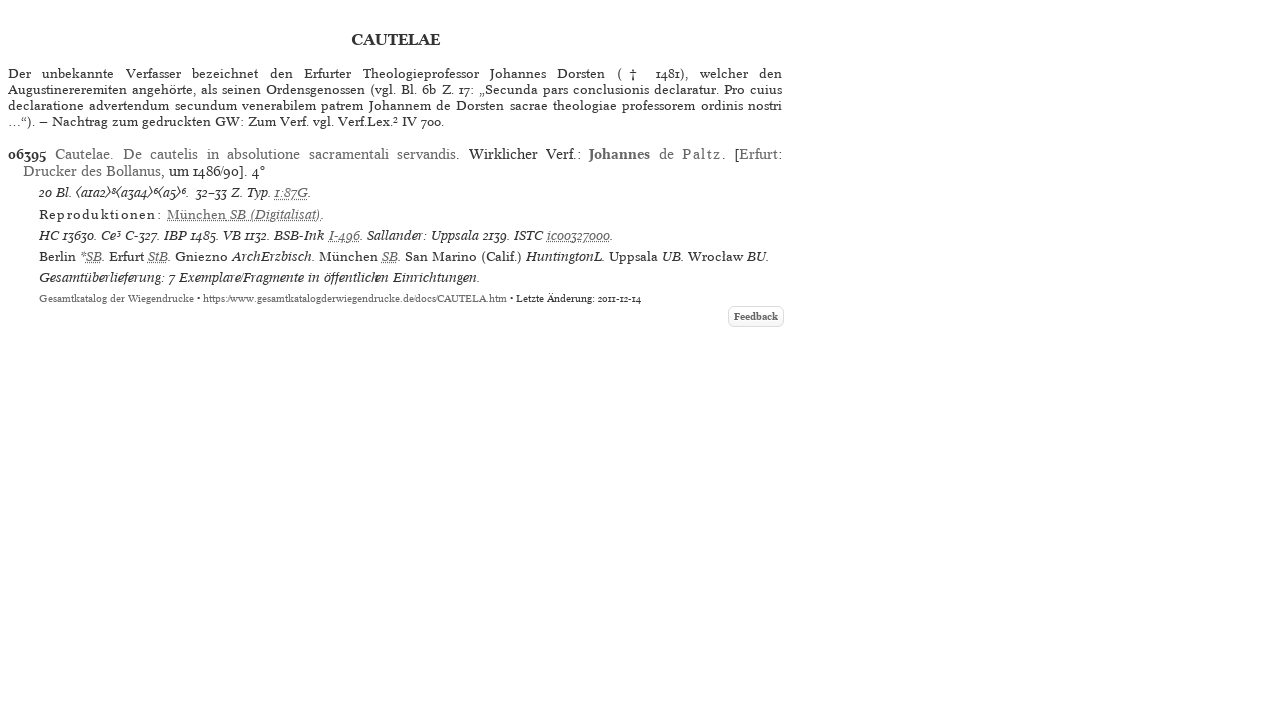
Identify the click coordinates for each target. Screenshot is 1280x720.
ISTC (528, 235)
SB (94, 256)
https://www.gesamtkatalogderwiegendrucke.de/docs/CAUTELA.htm (355, 298)
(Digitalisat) (244, 214)
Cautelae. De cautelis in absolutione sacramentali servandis (255, 154)
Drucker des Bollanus (92, 171)
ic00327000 (578, 235)
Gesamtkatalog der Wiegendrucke (116, 298)
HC (49, 235)
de (655, 154)
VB (232, 235)
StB (158, 256)
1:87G (291, 192)
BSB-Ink (299, 235)
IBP (175, 235)
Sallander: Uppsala (423, 235)
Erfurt (758, 154)
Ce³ (111, 235)
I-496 (344, 235)
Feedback (756, 316)
